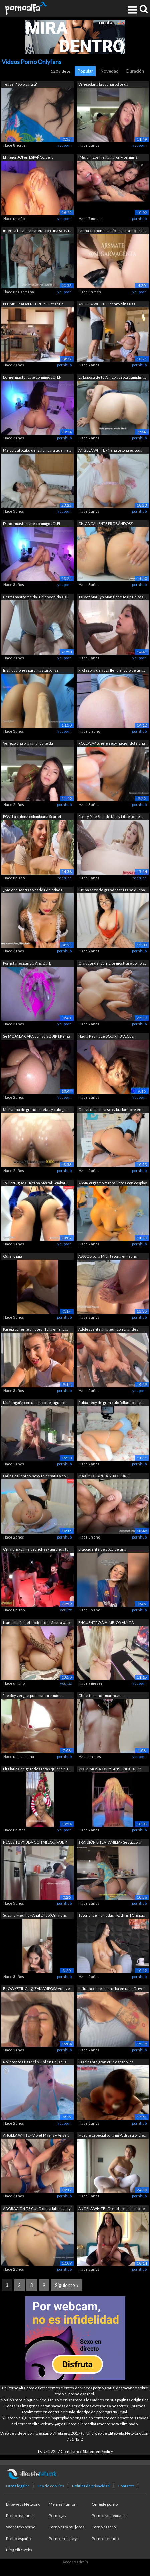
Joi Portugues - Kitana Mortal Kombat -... (36, 1183)
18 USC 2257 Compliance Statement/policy (75, 2451)
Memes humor (62, 2504)
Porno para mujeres (66, 2526)
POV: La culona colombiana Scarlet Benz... (32, 817)
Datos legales (18, 2485)
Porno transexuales (109, 2515)
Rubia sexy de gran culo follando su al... (111, 1402)
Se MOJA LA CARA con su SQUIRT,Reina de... (36, 1037)
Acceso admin (75, 2561)
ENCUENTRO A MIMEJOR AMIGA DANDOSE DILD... (106, 1623)
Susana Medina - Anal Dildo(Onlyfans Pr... (35, 1916)
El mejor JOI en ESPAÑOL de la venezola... (28, 158)
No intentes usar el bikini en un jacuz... (35, 2062)
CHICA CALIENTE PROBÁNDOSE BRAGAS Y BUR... (105, 524)
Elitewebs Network (23, 2504)
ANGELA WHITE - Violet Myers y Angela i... (36, 2136)
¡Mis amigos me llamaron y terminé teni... (108, 158)
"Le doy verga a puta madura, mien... (33, 1695)
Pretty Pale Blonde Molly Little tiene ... (110, 816)
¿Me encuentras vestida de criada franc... (32, 890)
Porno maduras (20, 2515)
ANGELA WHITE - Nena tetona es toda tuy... (110, 451)
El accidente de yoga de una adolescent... (102, 1550)
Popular (85, 71)
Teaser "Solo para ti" (20, 84)
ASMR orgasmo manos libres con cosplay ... (112, 1183)
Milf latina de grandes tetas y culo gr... (35, 1109)
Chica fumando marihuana (101, 1695)
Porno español (19, 2538)
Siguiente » (66, 2285)
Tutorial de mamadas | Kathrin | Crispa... (111, 1915)
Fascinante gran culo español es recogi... (106, 2062)
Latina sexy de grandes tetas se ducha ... (111, 890)
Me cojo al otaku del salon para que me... (37, 450)
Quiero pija (12, 1256)
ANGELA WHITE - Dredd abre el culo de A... (111, 2209)
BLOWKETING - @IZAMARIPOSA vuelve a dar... (36, 1989)
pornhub (139, 218)
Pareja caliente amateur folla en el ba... (35, 1329)
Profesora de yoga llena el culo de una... (111, 670)
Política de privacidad (91, 2485)
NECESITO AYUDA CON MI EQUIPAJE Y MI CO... (35, 1843)
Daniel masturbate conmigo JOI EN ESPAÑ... (32, 378)
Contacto (126, 2485)
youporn (64, 145)
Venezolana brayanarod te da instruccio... (103, 85)
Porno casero (104, 2526)
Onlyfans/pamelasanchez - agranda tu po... (36, 1550)
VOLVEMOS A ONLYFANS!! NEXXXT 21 (110, 1769)
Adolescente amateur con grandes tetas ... (108, 1330)
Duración (135, 71)
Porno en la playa (64, 2538)
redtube (64, 878)
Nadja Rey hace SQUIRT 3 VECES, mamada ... (106, 1037)
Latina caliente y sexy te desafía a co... (35, 1476)
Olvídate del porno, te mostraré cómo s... (112, 963)
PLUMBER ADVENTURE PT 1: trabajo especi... (33, 304)
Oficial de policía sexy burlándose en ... (111, 1109)
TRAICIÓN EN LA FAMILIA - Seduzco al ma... (109, 1843)
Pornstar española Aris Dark (27, 963)
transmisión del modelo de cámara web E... (36, 1623)
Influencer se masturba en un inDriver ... (111, 1989)
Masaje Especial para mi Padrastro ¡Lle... (112, 2135)
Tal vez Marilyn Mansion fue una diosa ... (112, 597)
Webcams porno (20, 2526)
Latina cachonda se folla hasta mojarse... (112, 230)
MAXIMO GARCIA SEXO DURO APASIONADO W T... (103, 1476)
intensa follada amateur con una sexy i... (37, 230)
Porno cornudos (106, 2538)
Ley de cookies (51, 2485)
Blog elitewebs (19, 2549)
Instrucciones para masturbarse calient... (31, 671)
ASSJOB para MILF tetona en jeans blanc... (107, 1257)
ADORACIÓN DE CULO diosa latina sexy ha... (37, 2209)
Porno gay (57, 2515)
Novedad (110, 71)
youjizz (66, 1610)
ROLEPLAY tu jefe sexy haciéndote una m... (111, 744)
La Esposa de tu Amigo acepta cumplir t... (112, 377)
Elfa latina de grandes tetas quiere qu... (36, 1769)
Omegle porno (105, 2504)
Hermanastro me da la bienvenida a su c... (36, 597)
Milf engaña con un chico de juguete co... (34, 1403)
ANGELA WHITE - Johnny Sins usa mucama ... (106, 304)
